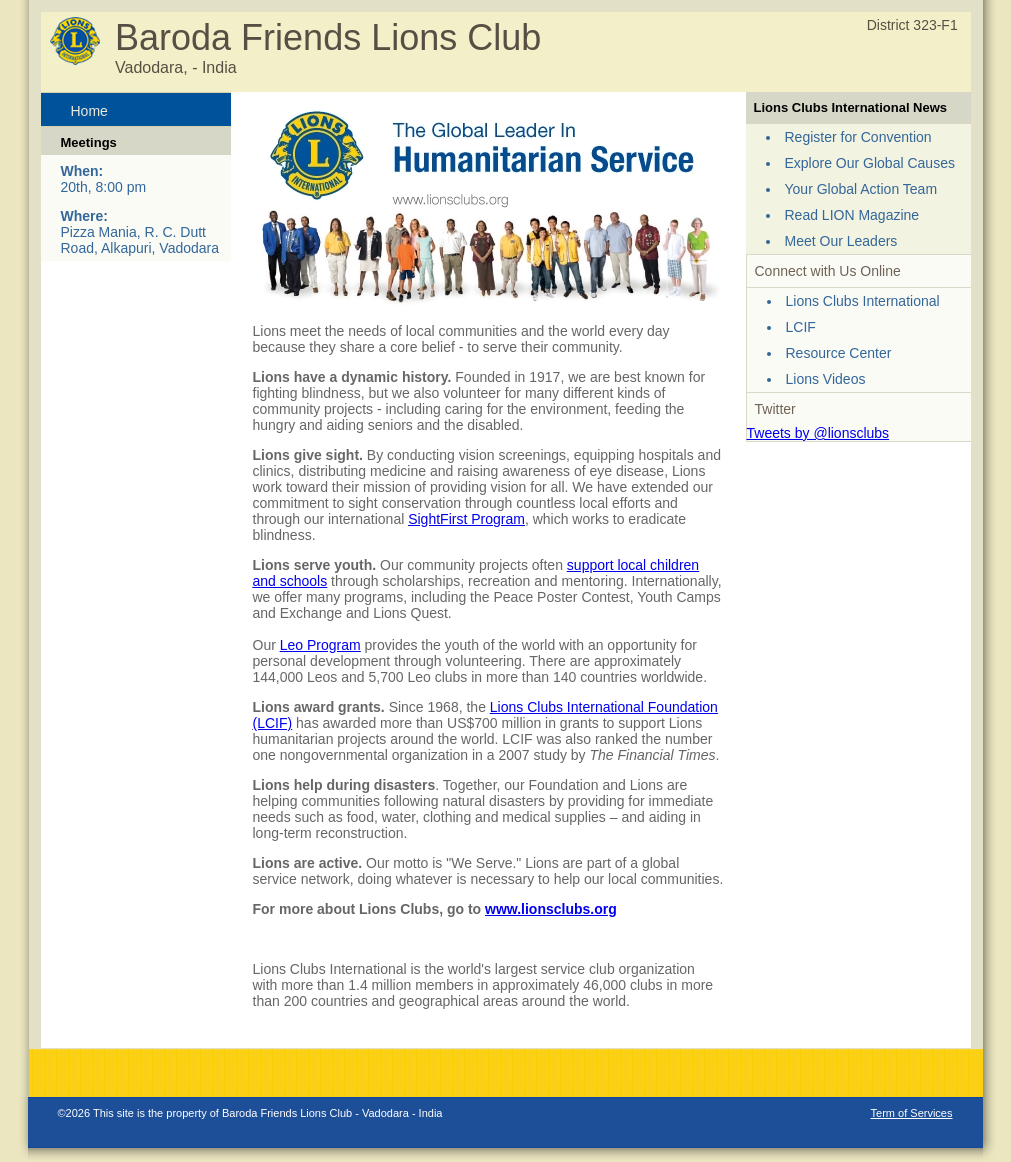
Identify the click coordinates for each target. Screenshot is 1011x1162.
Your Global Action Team (861, 189)
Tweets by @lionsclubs (818, 433)
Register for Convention (858, 137)
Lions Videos (826, 379)
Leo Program (320, 645)
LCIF (801, 327)
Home (89, 111)
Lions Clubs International (863, 301)
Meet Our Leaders (841, 241)
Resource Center (839, 353)
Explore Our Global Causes (870, 163)
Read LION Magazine (852, 215)
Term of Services (912, 1113)
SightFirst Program (466, 519)
